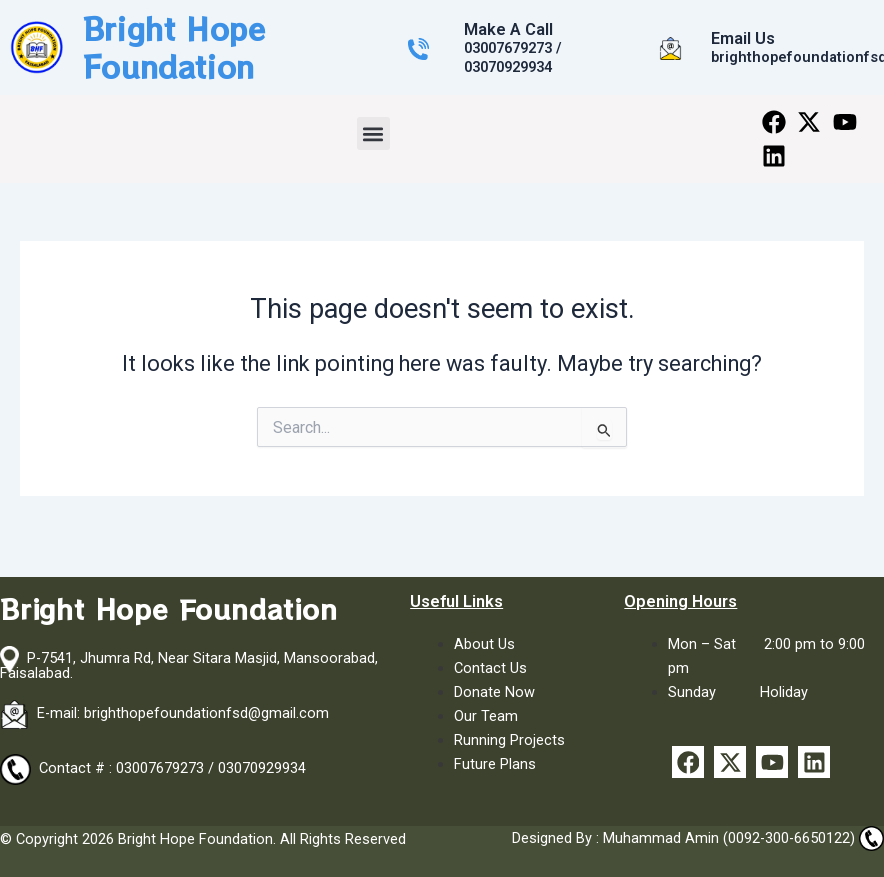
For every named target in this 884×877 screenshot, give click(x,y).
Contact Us (490, 668)
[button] (373, 133)
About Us (484, 644)
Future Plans (495, 764)
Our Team (486, 716)
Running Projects (509, 740)
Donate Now (494, 692)
